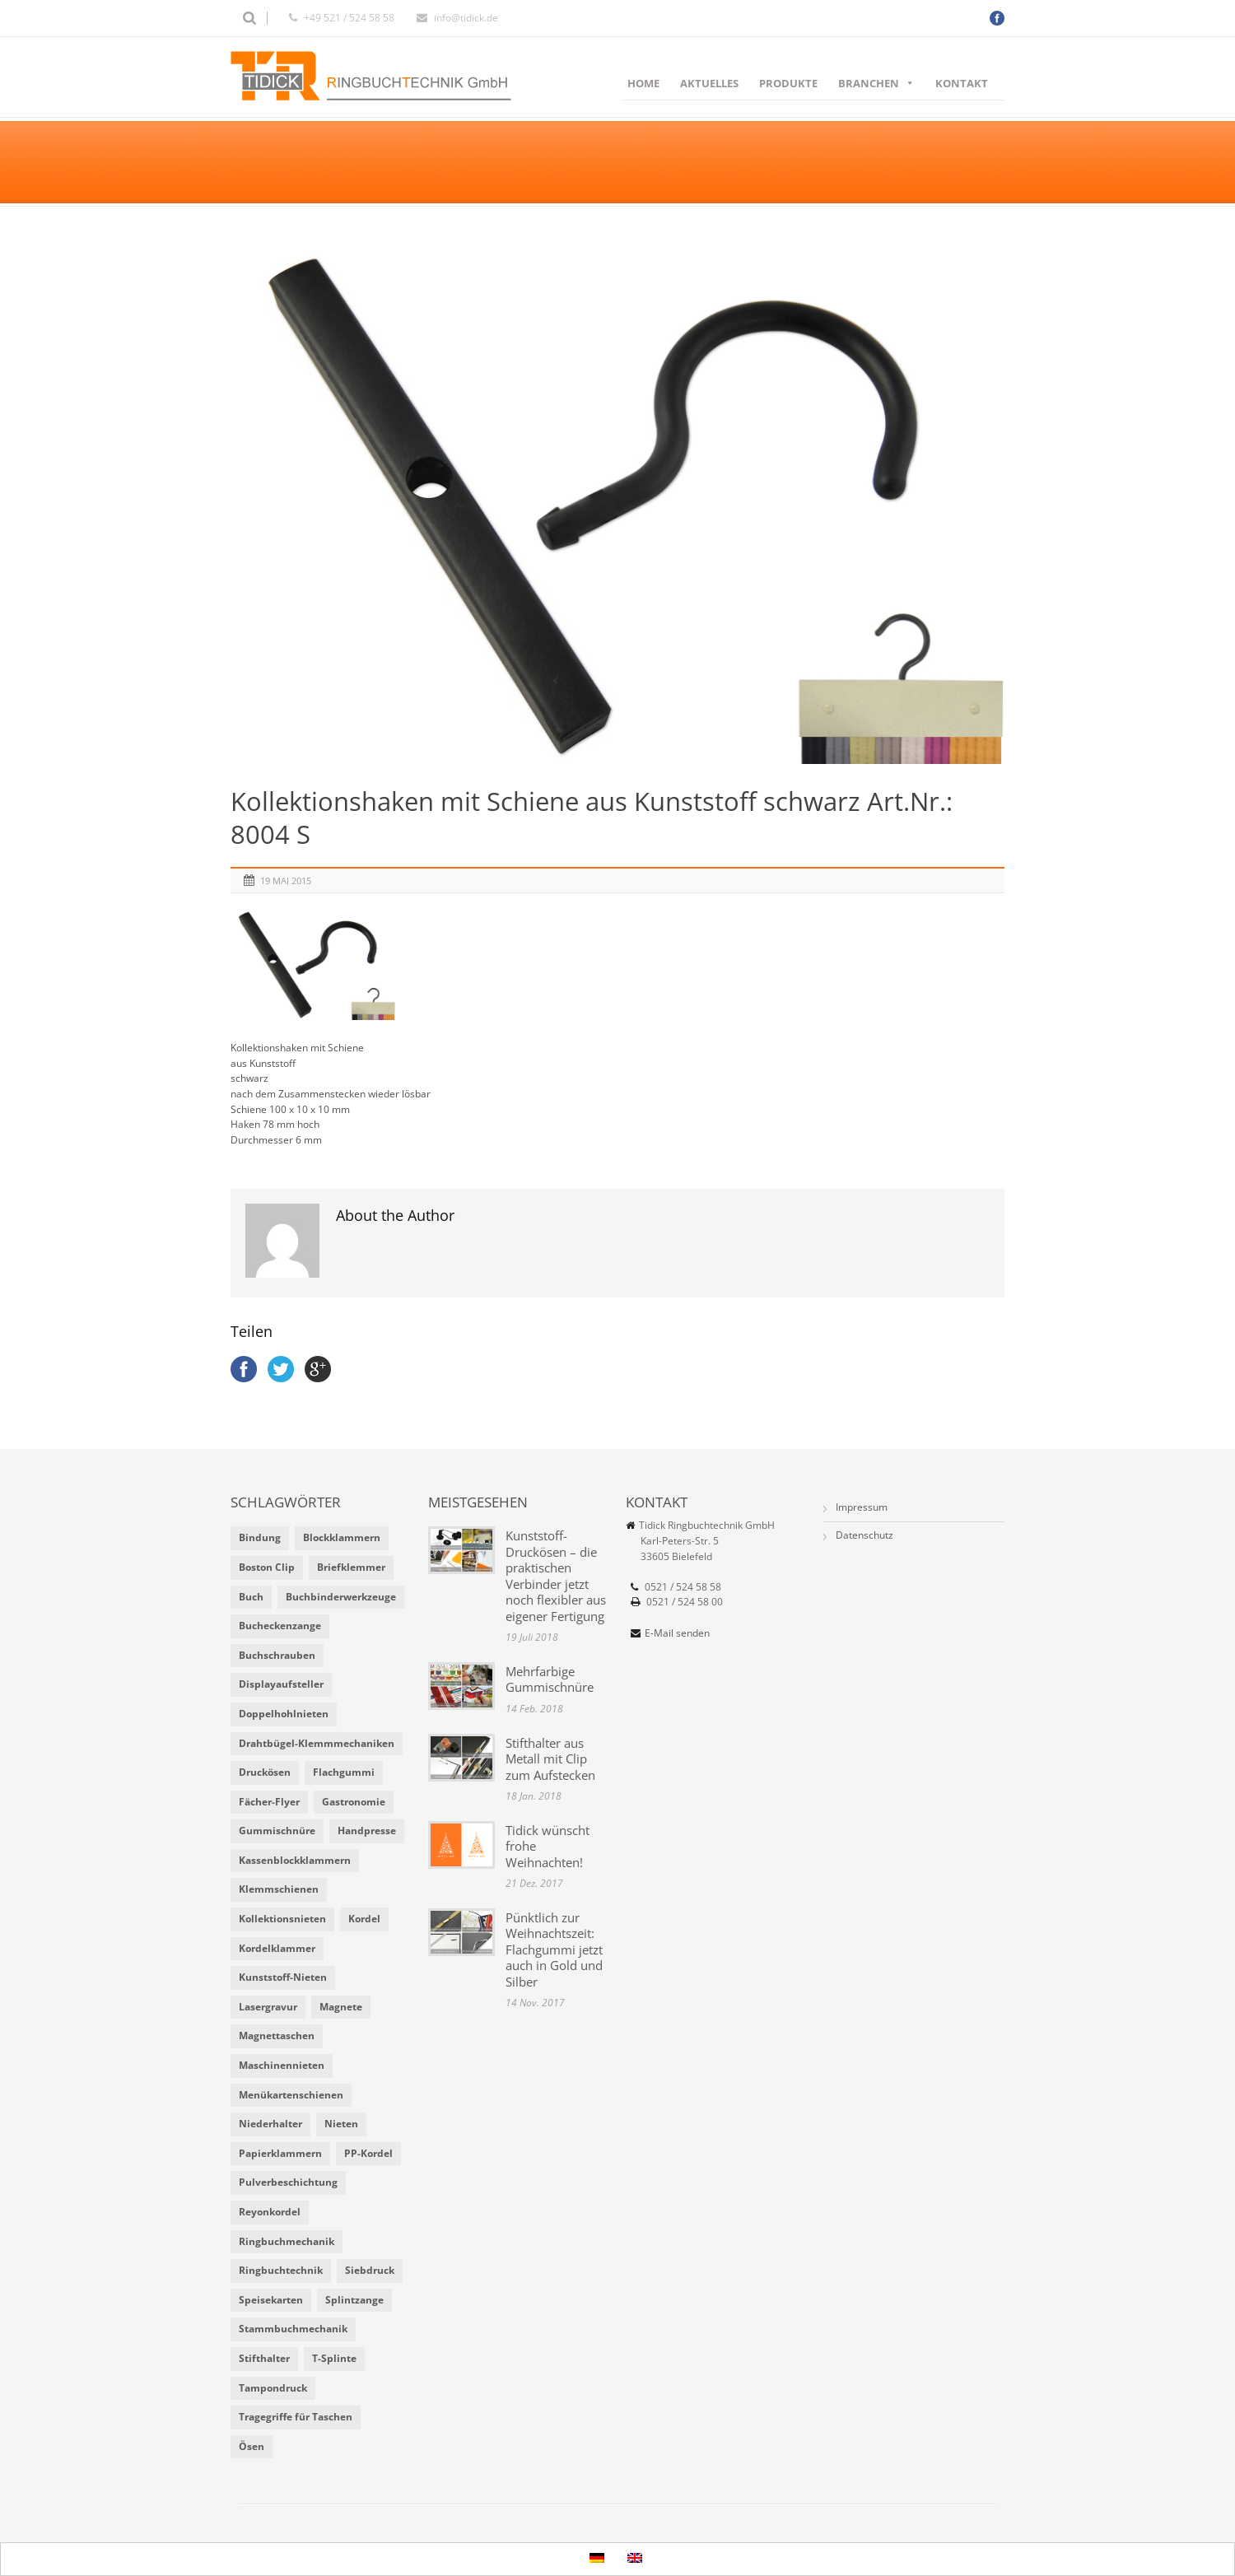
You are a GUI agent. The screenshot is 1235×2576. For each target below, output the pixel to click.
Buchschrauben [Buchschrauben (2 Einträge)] (277, 1655)
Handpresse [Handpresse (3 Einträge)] (367, 1831)
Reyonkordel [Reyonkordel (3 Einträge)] (270, 2212)
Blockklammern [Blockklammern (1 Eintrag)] (341, 1537)
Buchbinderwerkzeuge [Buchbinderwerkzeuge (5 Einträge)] (341, 1597)
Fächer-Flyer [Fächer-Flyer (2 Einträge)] (269, 1802)
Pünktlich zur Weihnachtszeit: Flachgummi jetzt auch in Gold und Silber (554, 1949)
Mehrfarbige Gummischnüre (550, 1679)
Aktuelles (709, 83)
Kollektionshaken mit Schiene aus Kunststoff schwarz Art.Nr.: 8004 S (592, 817)
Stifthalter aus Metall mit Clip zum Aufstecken (550, 1759)
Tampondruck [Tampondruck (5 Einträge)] (273, 2388)
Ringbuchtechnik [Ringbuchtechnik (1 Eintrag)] (281, 2270)
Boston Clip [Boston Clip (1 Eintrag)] (267, 1567)
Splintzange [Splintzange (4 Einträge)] (354, 2300)
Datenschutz (864, 1535)
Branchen (876, 83)
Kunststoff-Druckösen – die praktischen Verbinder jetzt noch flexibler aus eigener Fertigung (556, 1575)
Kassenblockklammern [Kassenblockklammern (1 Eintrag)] (295, 1860)
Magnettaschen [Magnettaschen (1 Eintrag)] (277, 2036)
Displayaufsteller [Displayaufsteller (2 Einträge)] (281, 1684)
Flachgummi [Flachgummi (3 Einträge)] (344, 1772)
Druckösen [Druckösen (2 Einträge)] (265, 1772)
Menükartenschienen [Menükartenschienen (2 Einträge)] (291, 2095)
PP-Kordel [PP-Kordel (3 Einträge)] (368, 2153)
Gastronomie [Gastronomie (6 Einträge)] (353, 1802)
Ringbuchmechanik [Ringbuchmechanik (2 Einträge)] (286, 2241)
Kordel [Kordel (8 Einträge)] (364, 1919)
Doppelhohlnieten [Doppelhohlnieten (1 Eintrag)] (284, 1714)
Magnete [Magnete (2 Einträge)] (340, 2007)
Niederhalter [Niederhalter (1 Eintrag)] (270, 2124)
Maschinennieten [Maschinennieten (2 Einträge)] (281, 2065)
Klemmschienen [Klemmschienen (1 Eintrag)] (279, 1889)
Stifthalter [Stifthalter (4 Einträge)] (264, 2358)
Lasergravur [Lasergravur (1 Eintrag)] (268, 2007)
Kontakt (961, 83)
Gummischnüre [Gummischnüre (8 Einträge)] (277, 1831)
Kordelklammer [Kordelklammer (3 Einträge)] (277, 1948)
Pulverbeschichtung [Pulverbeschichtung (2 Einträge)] (288, 2182)
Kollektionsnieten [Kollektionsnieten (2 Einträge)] (282, 1919)
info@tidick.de (466, 18)
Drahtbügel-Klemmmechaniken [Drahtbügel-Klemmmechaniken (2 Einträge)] (316, 1743)
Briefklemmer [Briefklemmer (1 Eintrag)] (351, 1567)
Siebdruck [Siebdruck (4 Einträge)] (369, 2270)
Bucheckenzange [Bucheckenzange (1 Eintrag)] (280, 1626)
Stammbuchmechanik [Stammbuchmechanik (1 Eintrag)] (293, 2329)
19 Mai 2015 (285, 880)
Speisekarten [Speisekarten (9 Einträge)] (271, 2300)
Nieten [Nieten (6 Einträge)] (341, 2124)
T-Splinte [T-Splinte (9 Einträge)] (334, 2358)
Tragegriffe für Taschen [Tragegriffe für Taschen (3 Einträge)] (295, 2417)
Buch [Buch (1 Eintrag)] (251, 1597)
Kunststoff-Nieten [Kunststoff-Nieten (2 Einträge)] (283, 1977)
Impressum (862, 1507)
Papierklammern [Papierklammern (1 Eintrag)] (280, 2153)
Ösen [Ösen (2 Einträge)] (251, 2446)
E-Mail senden (677, 1633)
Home (643, 83)
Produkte (788, 83)
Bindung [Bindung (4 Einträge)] (260, 1537)
